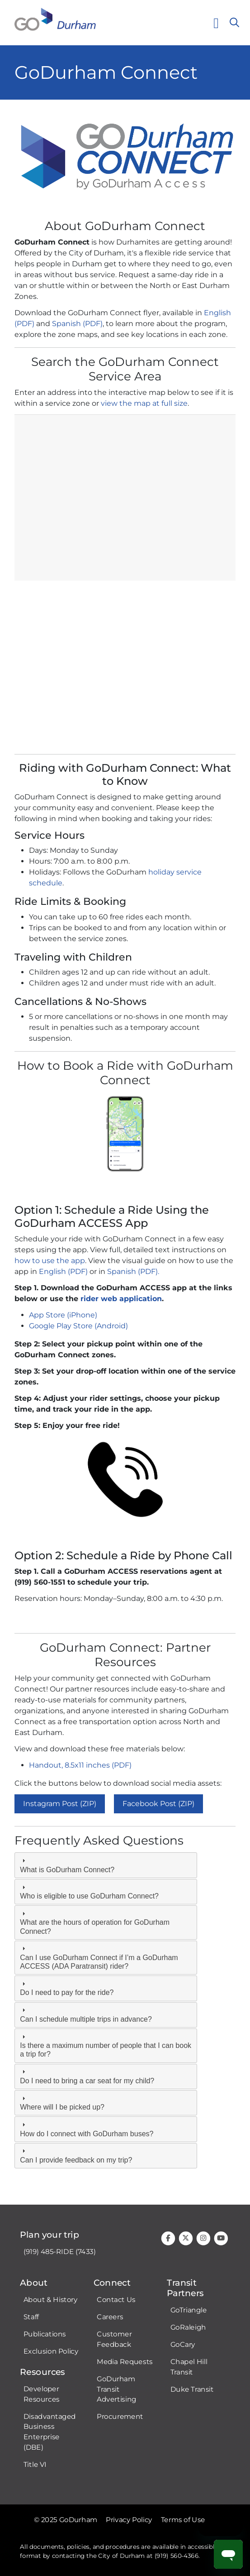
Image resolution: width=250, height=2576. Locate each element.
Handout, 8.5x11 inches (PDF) (80, 1765)
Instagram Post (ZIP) (59, 1803)
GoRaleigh (188, 2327)
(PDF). (148, 1271)
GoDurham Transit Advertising (116, 2389)
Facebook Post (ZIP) (158, 1803)
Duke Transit (192, 2389)
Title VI (35, 2465)
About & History (51, 2300)
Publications (45, 2334)
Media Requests (124, 2362)
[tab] (105, 1865)
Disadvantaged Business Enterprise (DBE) (50, 2431)
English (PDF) (63, 1271)
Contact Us (116, 2300)
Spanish (66, 323)
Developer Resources (42, 2394)
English (217, 312)
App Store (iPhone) (63, 1315)
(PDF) (24, 323)
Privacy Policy (129, 2520)
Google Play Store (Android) (79, 1326)
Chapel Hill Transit (189, 2367)
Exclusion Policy (51, 2351)
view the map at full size (144, 403)
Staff (31, 2317)
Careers (110, 2317)
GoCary (182, 2345)
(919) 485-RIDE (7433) (60, 2252)
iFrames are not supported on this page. (125, 580)
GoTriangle (188, 2310)
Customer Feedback (114, 2339)
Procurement (120, 2417)
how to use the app (49, 1260)
